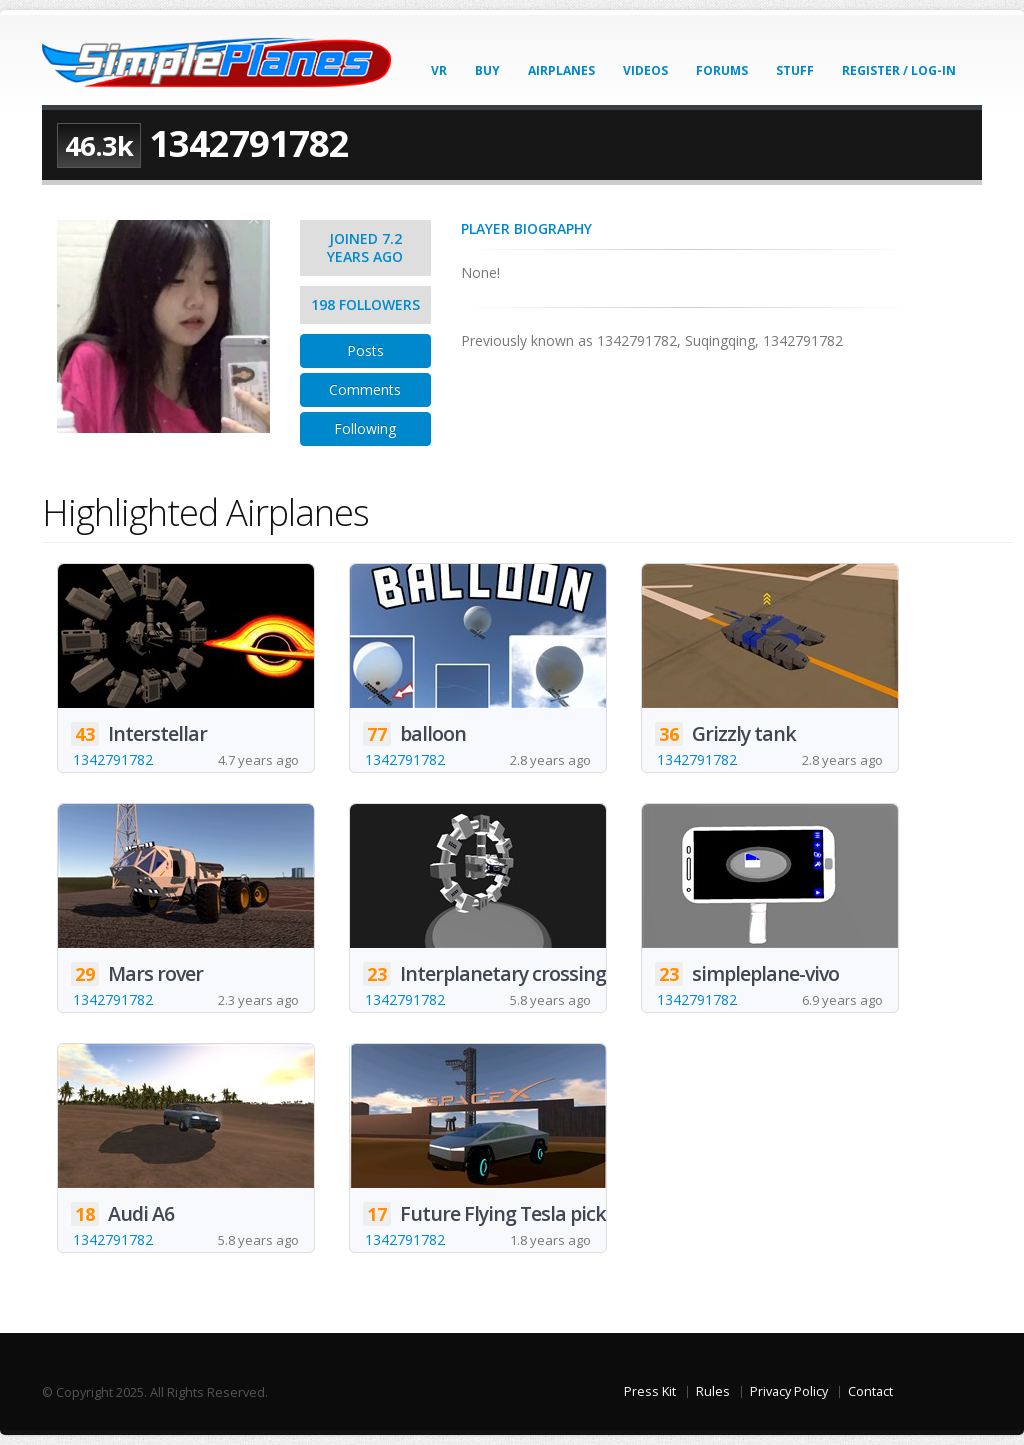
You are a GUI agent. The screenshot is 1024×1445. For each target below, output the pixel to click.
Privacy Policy (789, 1391)
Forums (722, 70)
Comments (365, 389)
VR (439, 70)
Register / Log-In (899, 70)
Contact (870, 1391)
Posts (365, 350)
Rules (713, 1391)
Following (365, 428)
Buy (487, 70)
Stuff (795, 70)
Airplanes (561, 70)
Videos (645, 70)
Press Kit (650, 1391)
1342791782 (113, 759)
